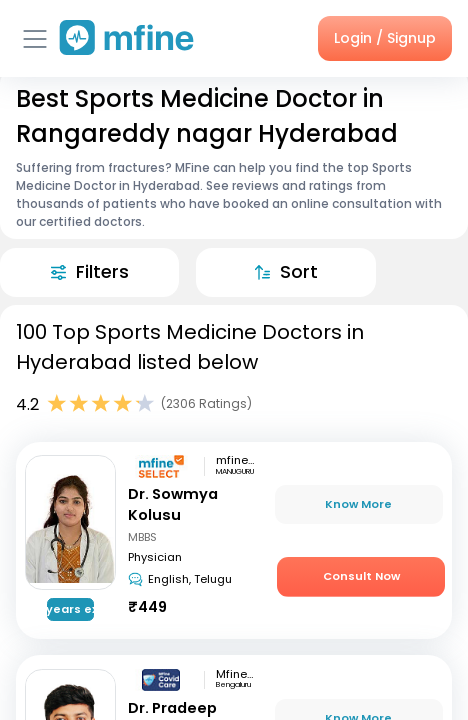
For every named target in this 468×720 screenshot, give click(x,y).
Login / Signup (385, 38)
